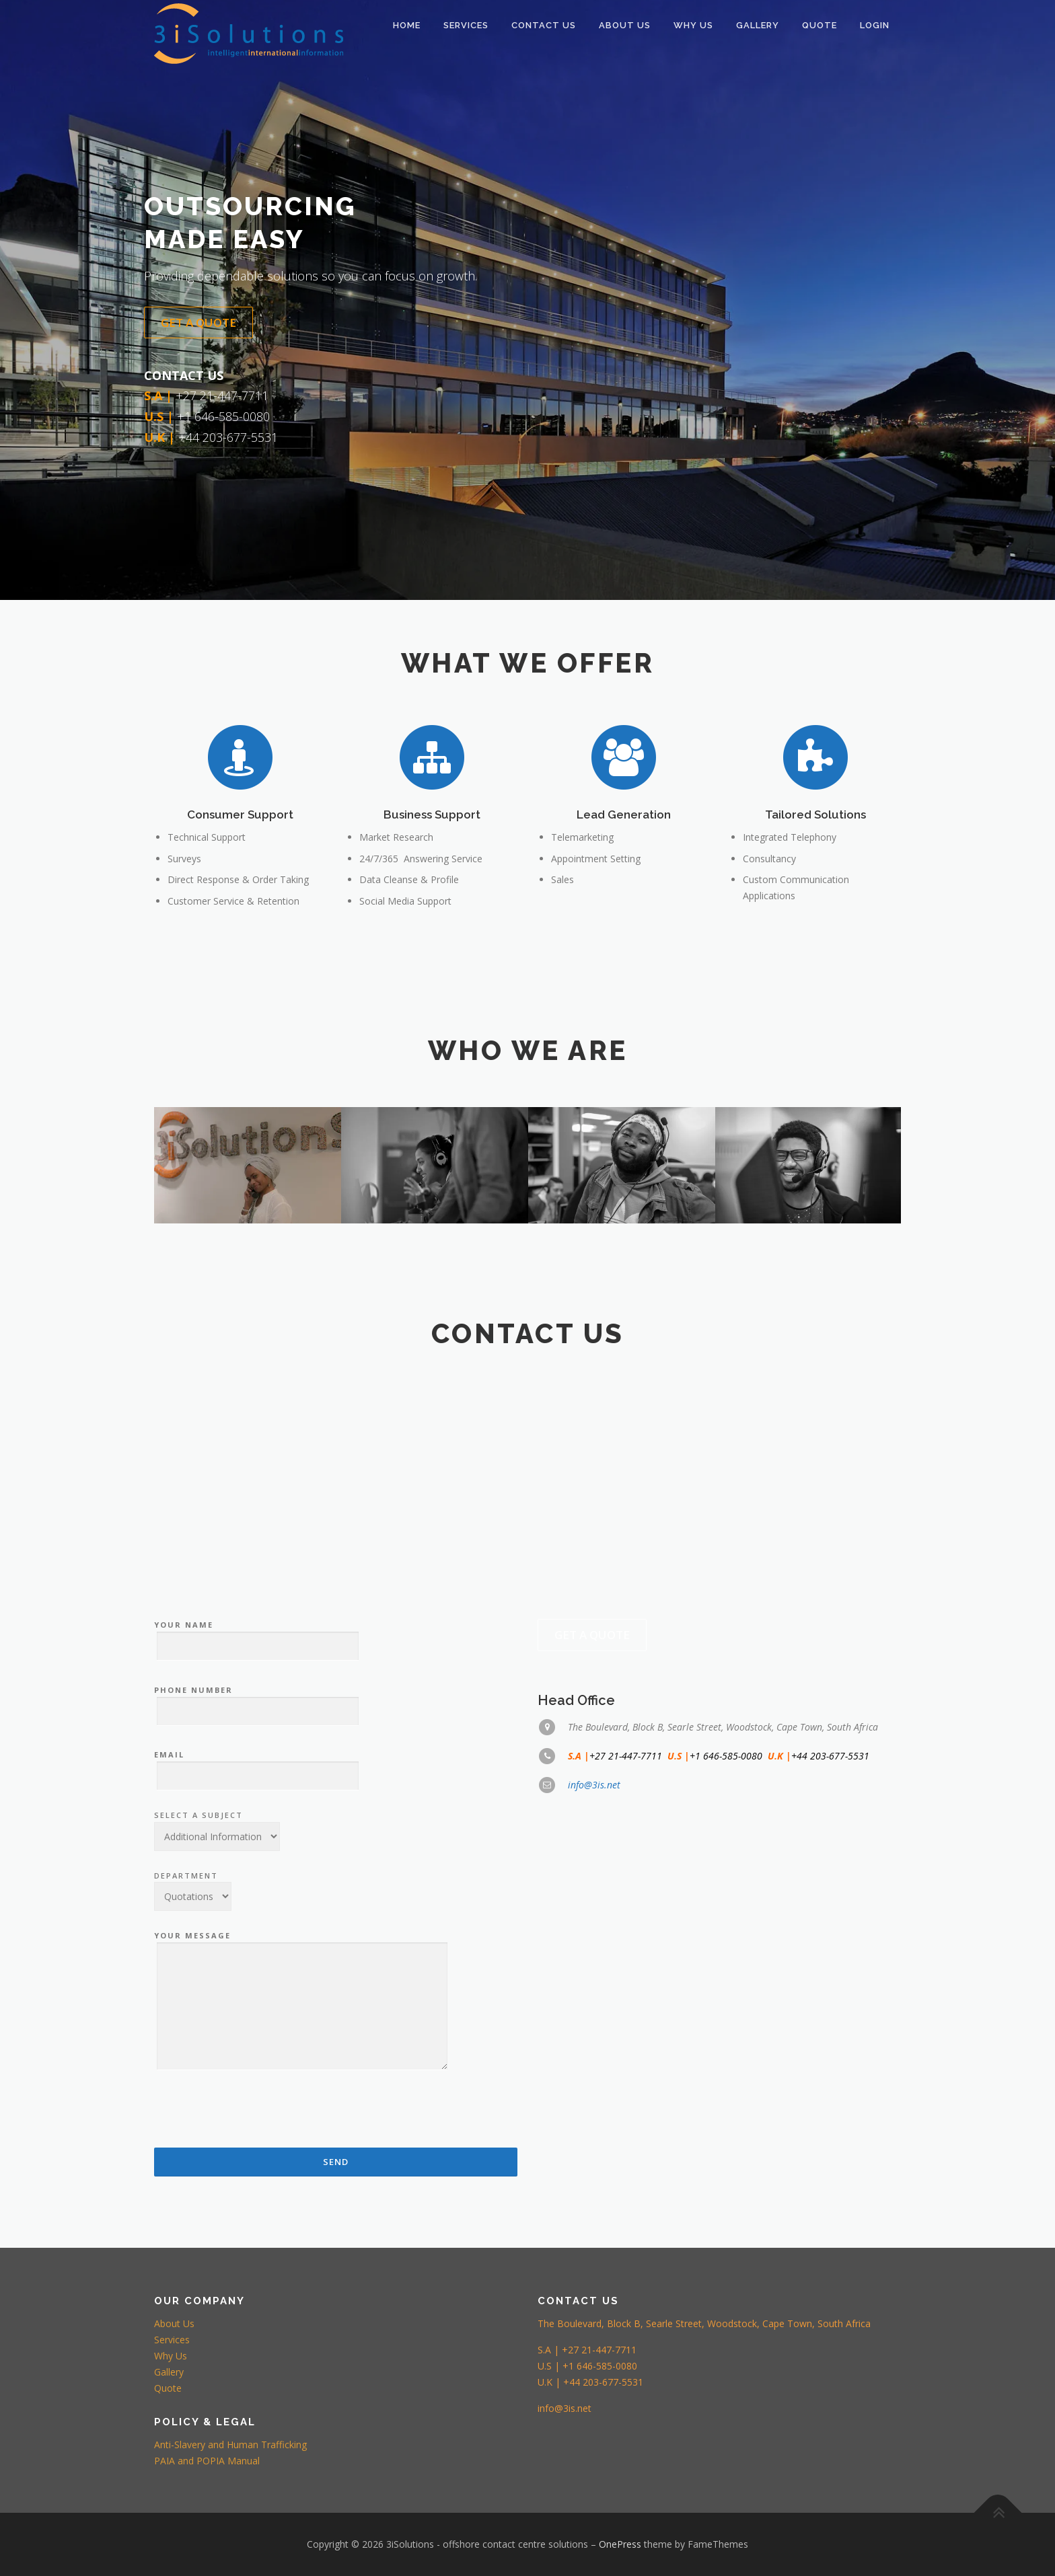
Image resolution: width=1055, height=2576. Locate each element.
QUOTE (819, 25)
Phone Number (256, 2067)
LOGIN (874, 25)
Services (172, 2339)
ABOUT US (625, 25)
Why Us (170, 2355)
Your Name (256, 2001)
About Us (174, 2323)
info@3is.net (594, 2150)
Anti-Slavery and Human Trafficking (230, 2444)
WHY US (693, 25)
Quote (168, 2388)
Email (256, 2131)
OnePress (620, 2544)
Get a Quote (198, 322)
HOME (407, 25)
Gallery (757, 25)
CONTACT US (543, 25)
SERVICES (465, 25)
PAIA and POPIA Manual (207, 2460)
